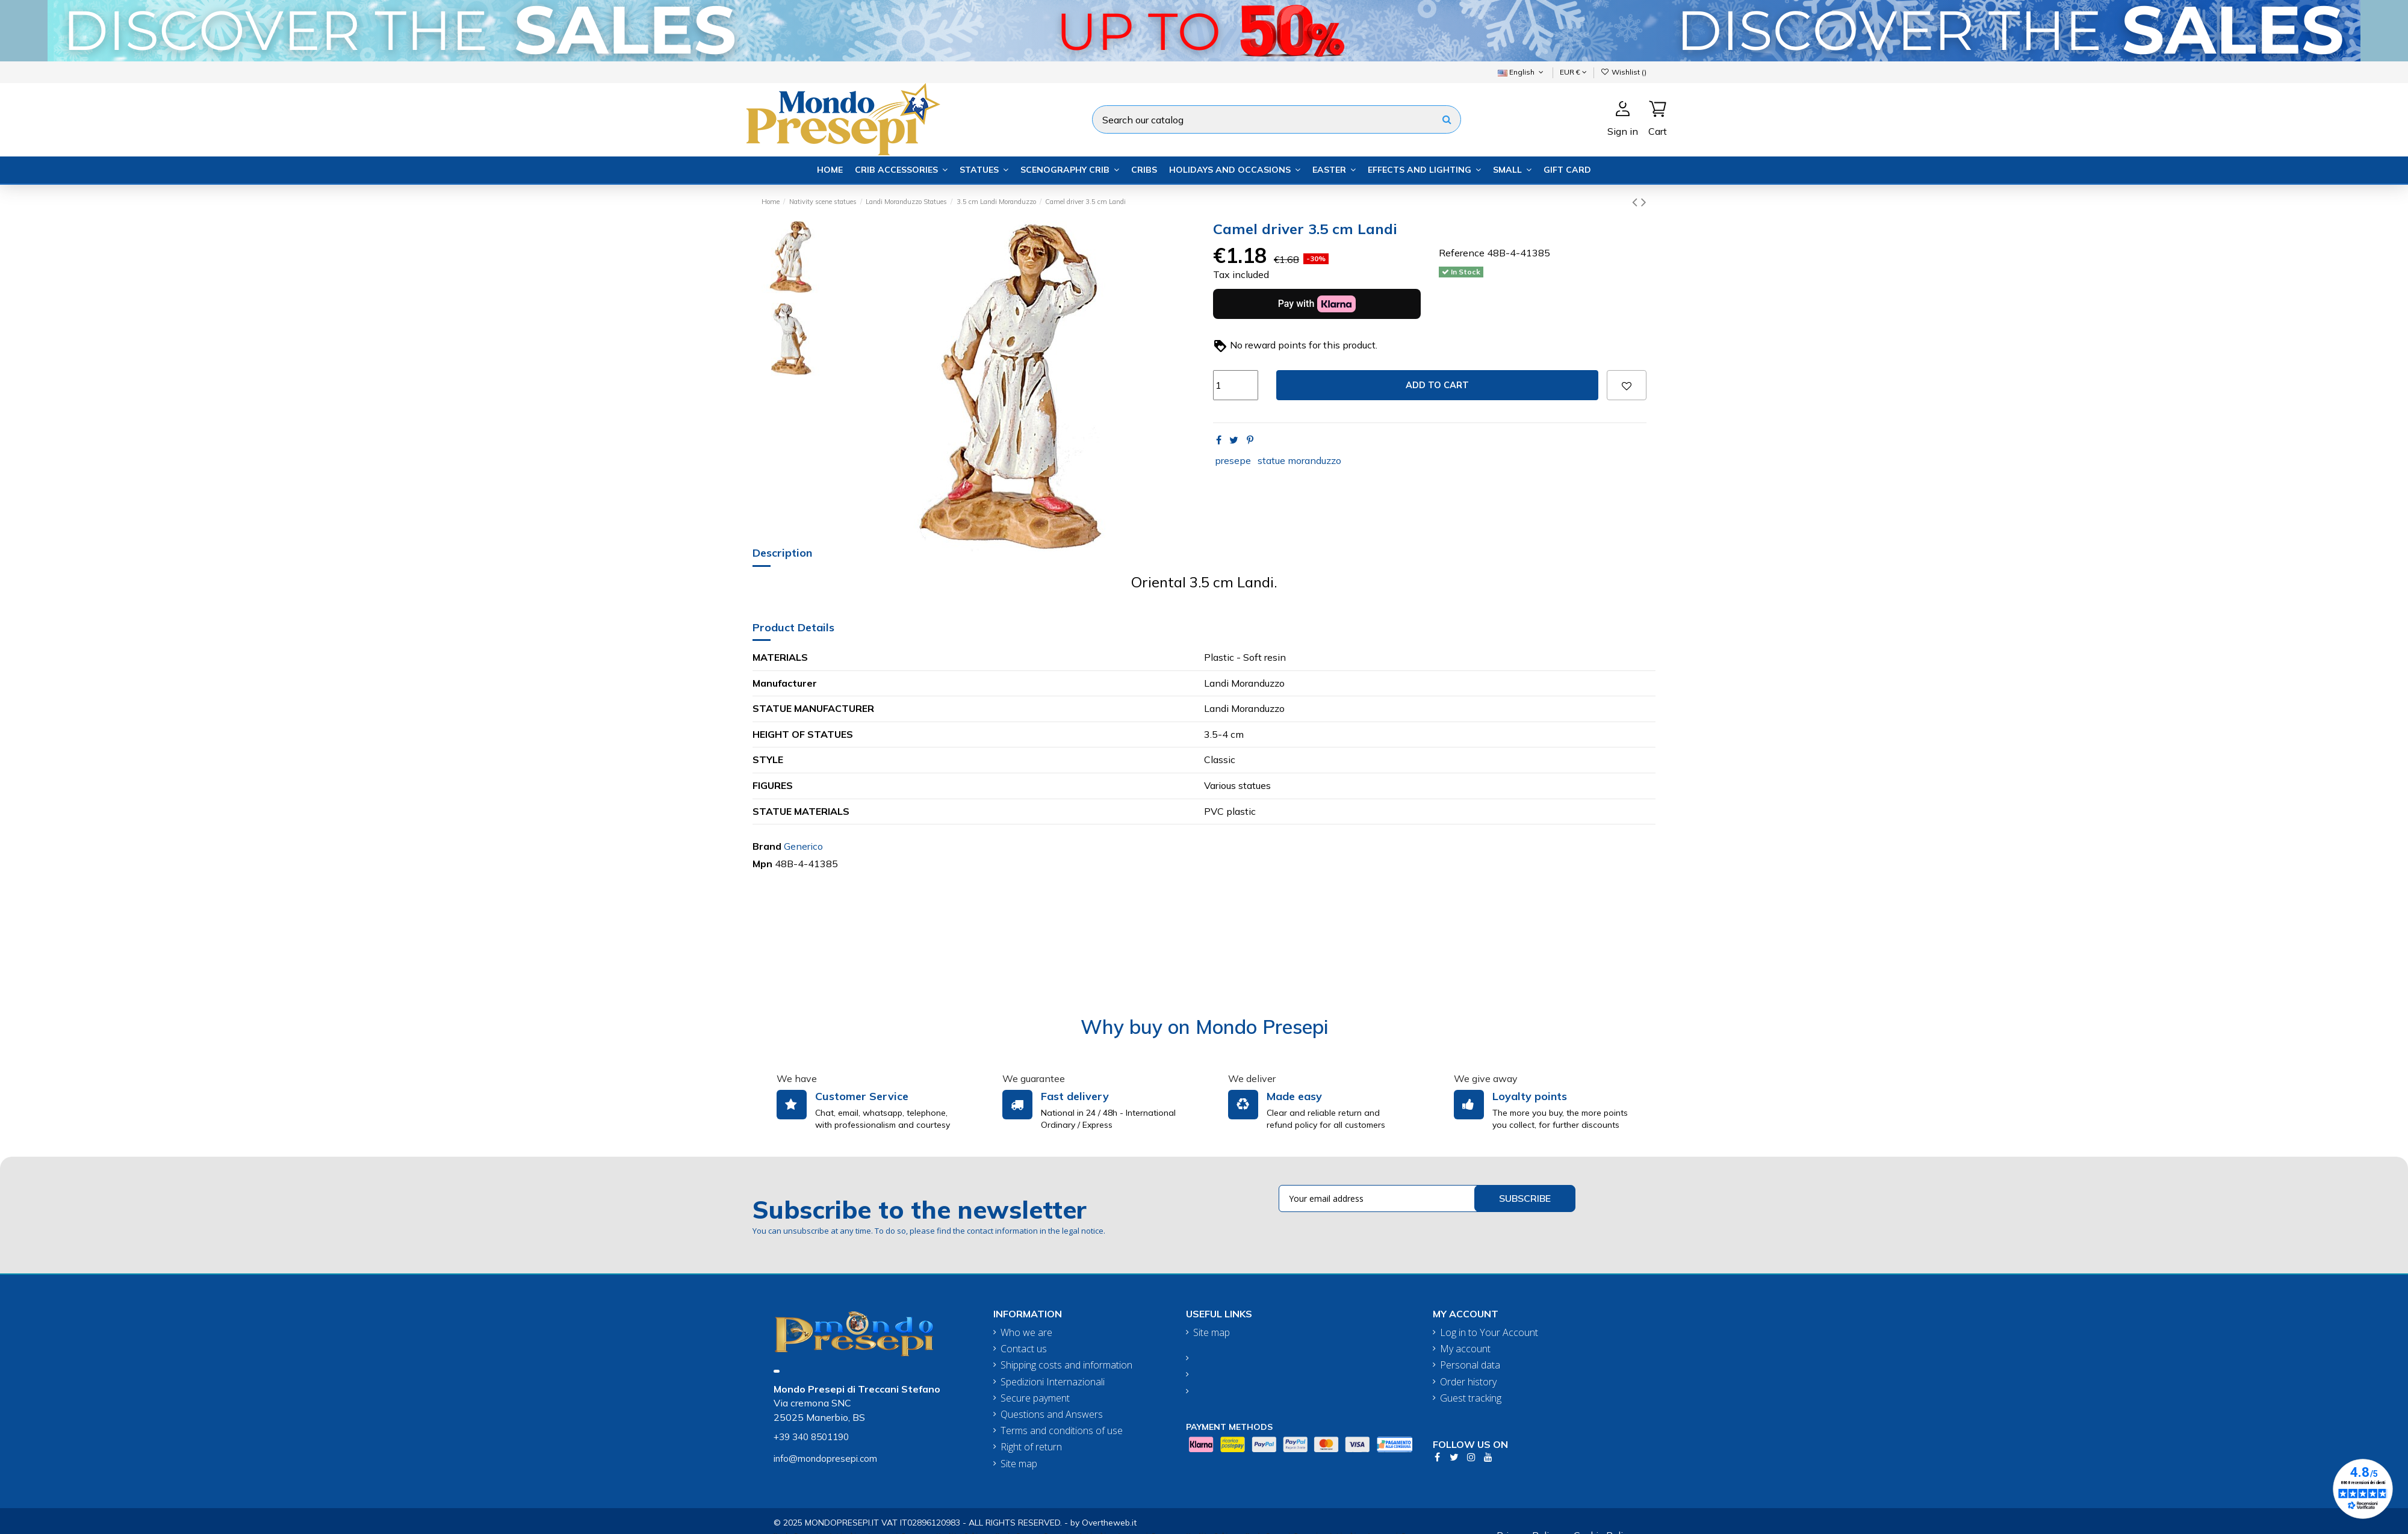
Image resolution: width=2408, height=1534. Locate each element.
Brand (766, 846)
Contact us (1024, 1349)
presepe (1233, 460)
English (1521, 71)
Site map (1019, 1464)
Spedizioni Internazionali (1053, 1382)
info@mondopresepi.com (825, 1458)
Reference (1462, 253)
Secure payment (1035, 1398)
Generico (803, 846)
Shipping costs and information (1066, 1365)
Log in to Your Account (1489, 1332)
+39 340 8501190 (811, 1437)
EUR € (1573, 71)
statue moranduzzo (1299, 460)
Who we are (1026, 1332)
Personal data (1470, 1365)
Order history (1468, 1382)
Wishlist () (1623, 71)
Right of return (1031, 1447)
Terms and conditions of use (1062, 1430)
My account (1465, 1349)
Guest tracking (1470, 1398)
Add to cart (1437, 385)
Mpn (762, 864)
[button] (901, 170)
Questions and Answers (1052, 1414)
